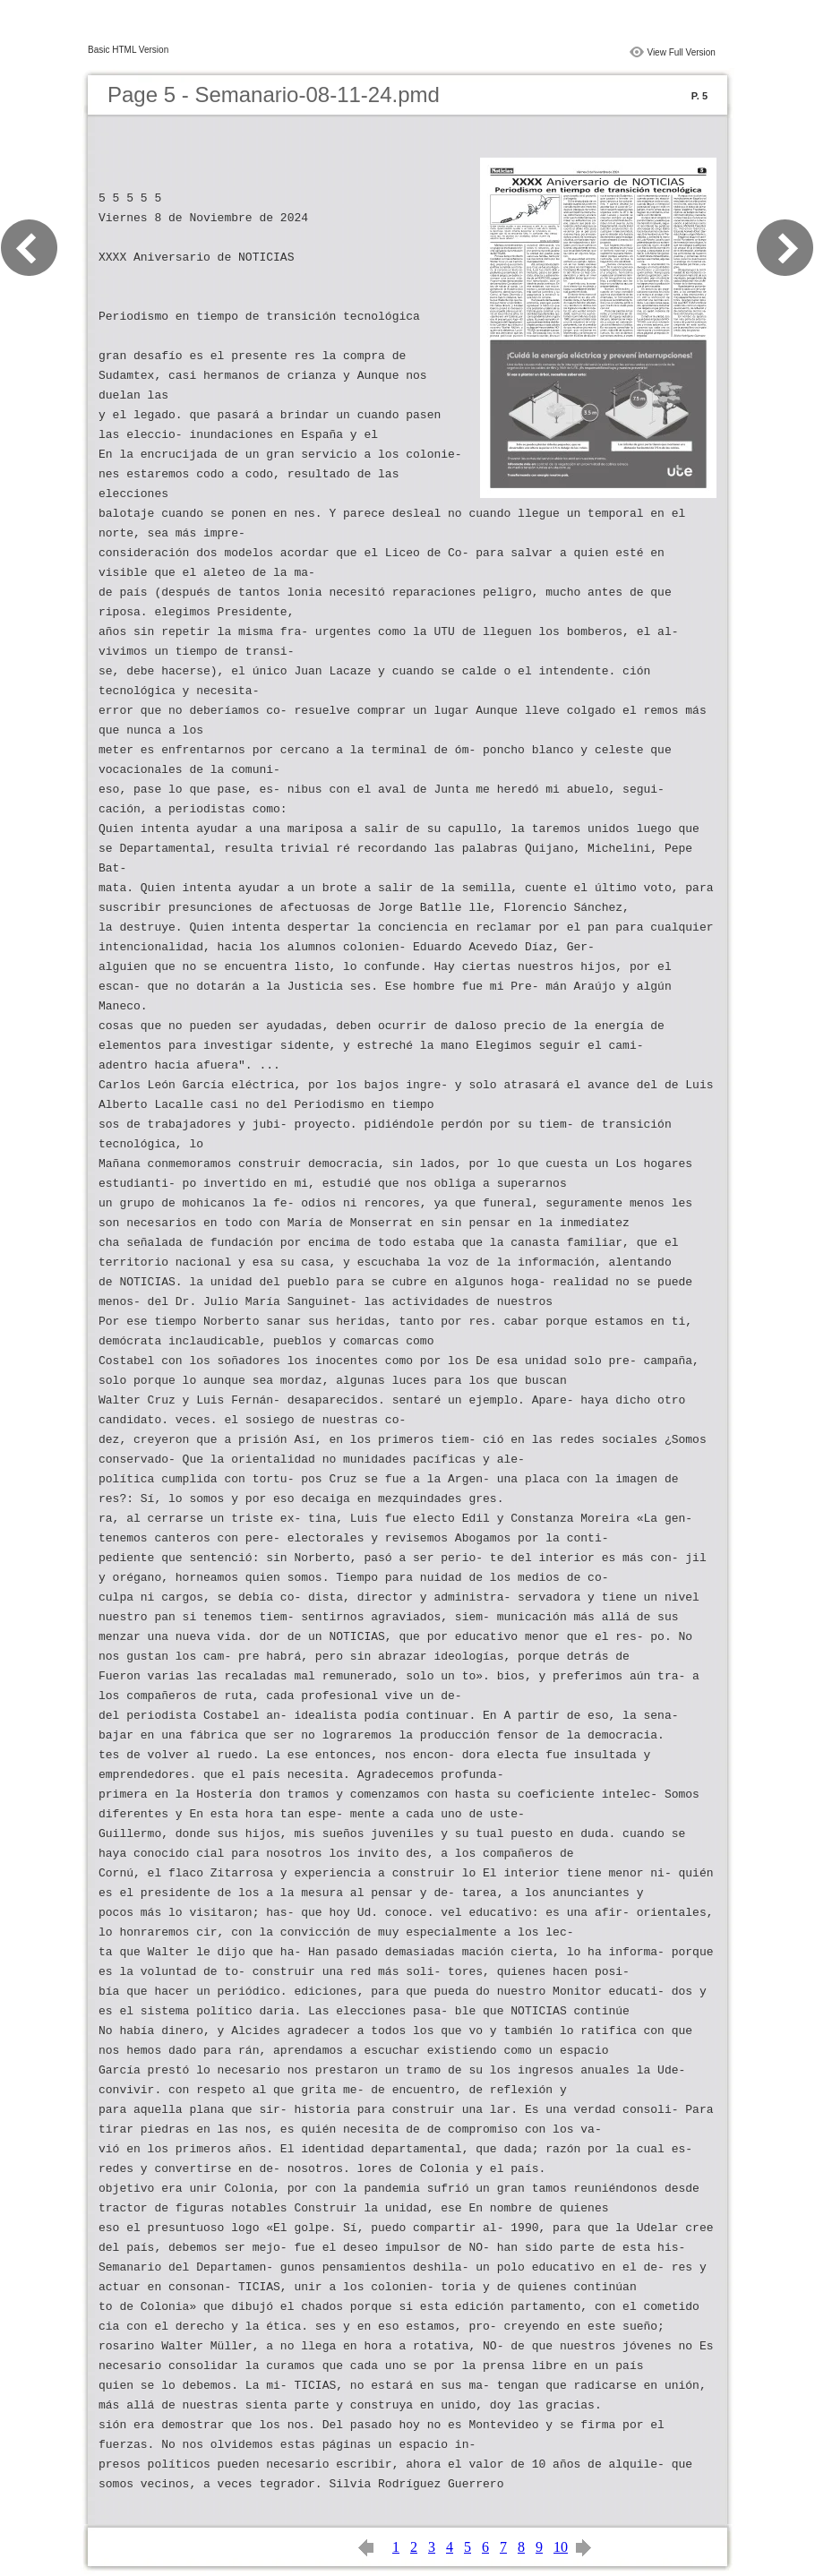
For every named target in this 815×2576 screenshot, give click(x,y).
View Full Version (681, 52)
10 (560, 2547)
